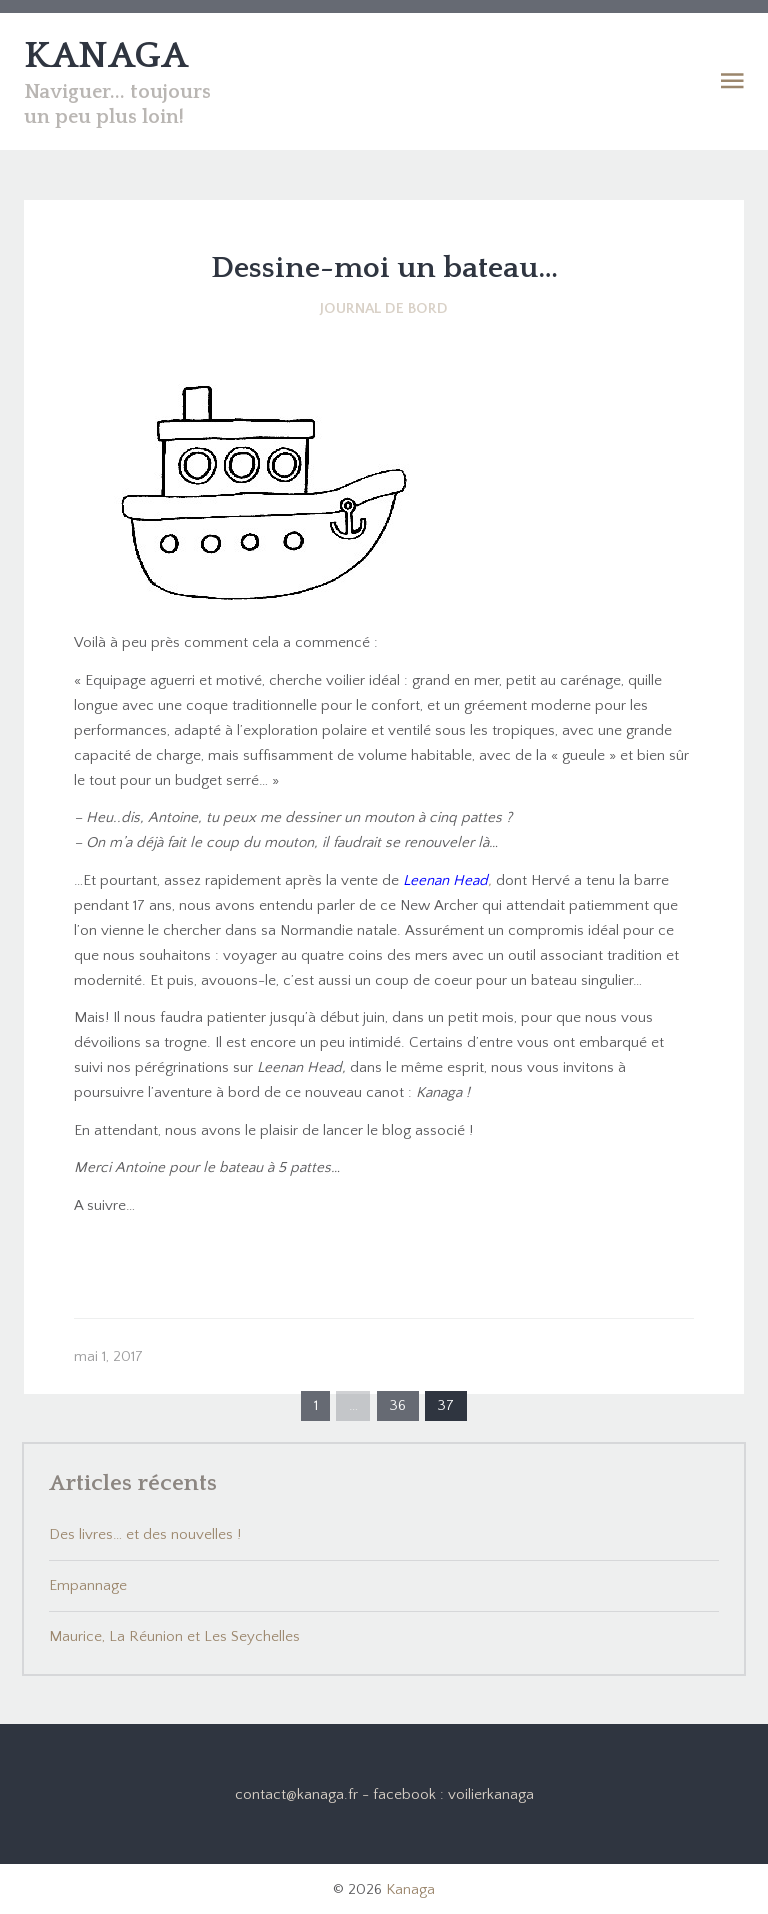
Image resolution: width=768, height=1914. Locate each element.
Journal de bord (384, 308)
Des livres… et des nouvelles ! (145, 1534)
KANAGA (106, 56)
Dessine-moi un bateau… (384, 268)
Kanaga (410, 1889)
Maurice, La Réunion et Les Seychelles (174, 1636)
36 (397, 1406)
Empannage (88, 1585)
